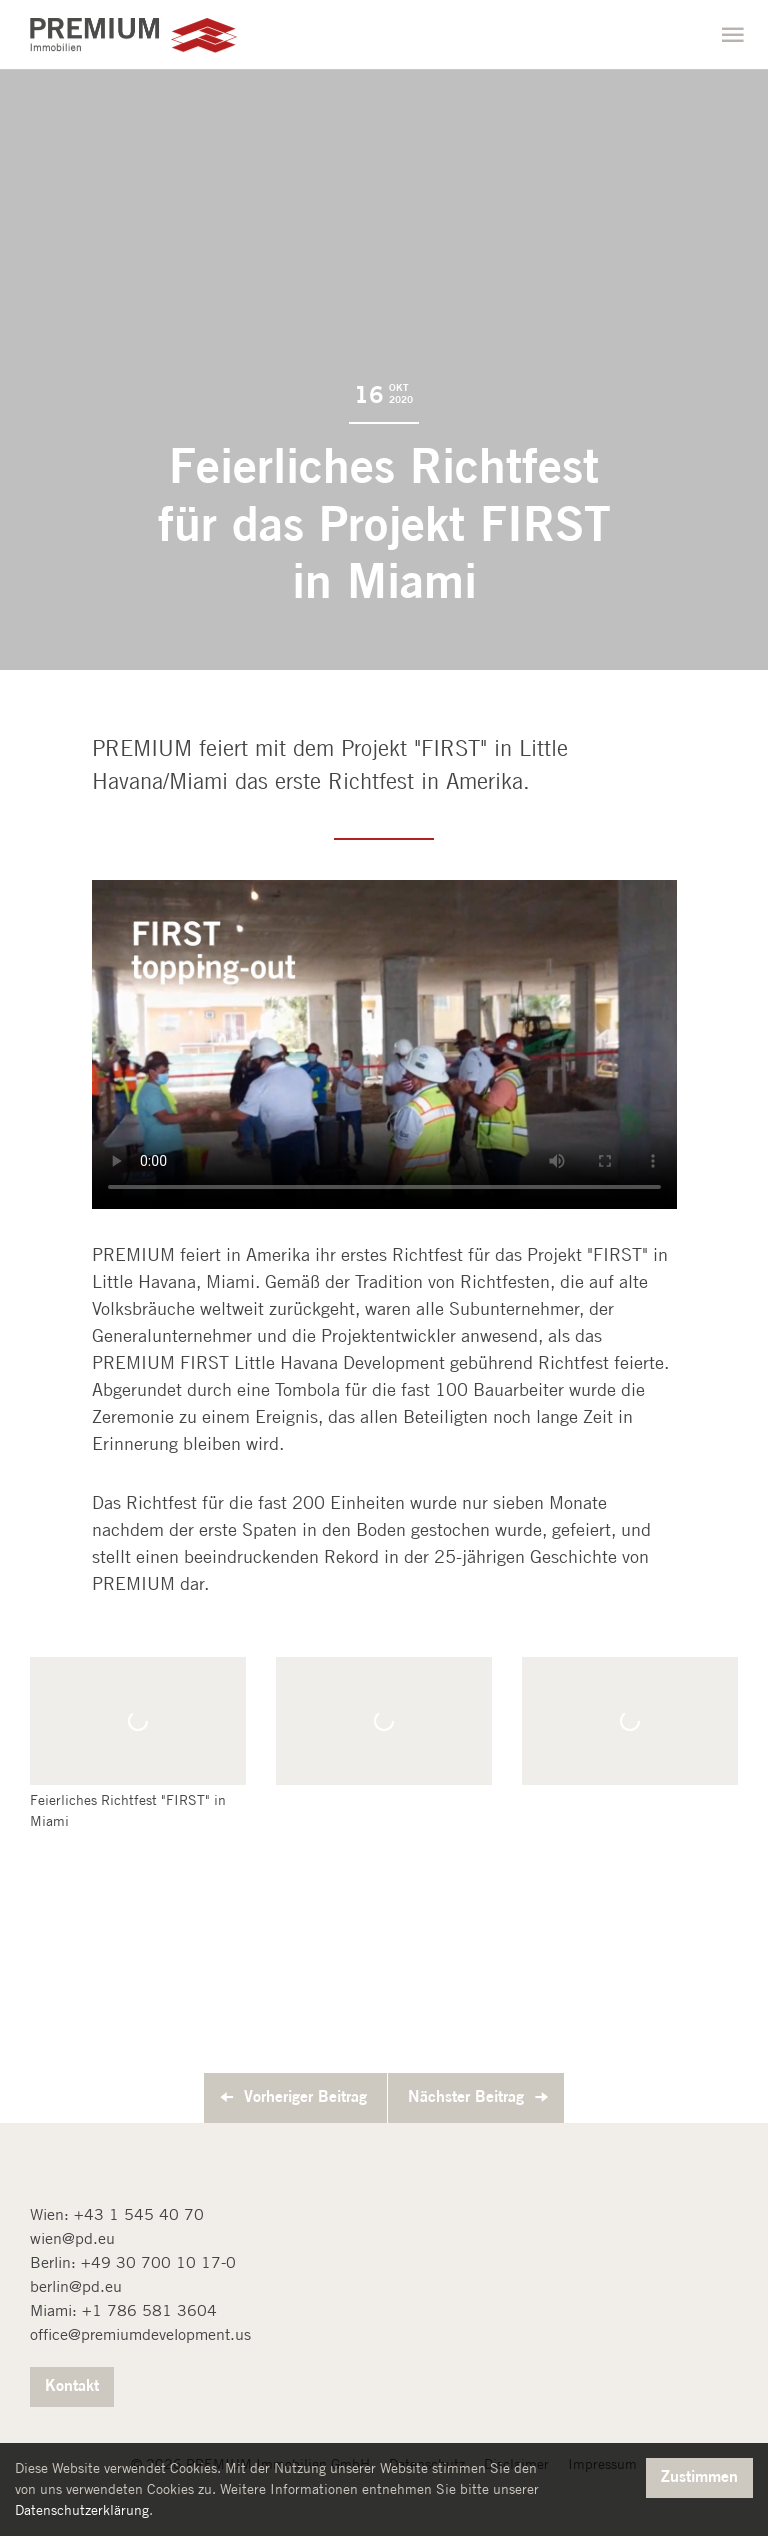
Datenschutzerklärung (82, 2510)
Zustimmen (699, 2476)
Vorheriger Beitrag (305, 2096)
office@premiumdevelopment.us (140, 2334)
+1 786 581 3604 (149, 2310)
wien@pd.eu (72, 2238)
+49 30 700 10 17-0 (158, 2262)
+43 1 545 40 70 (139, 2214)
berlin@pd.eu (76, 2286)
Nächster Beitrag (466, 2096)
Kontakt (72, 2385)
